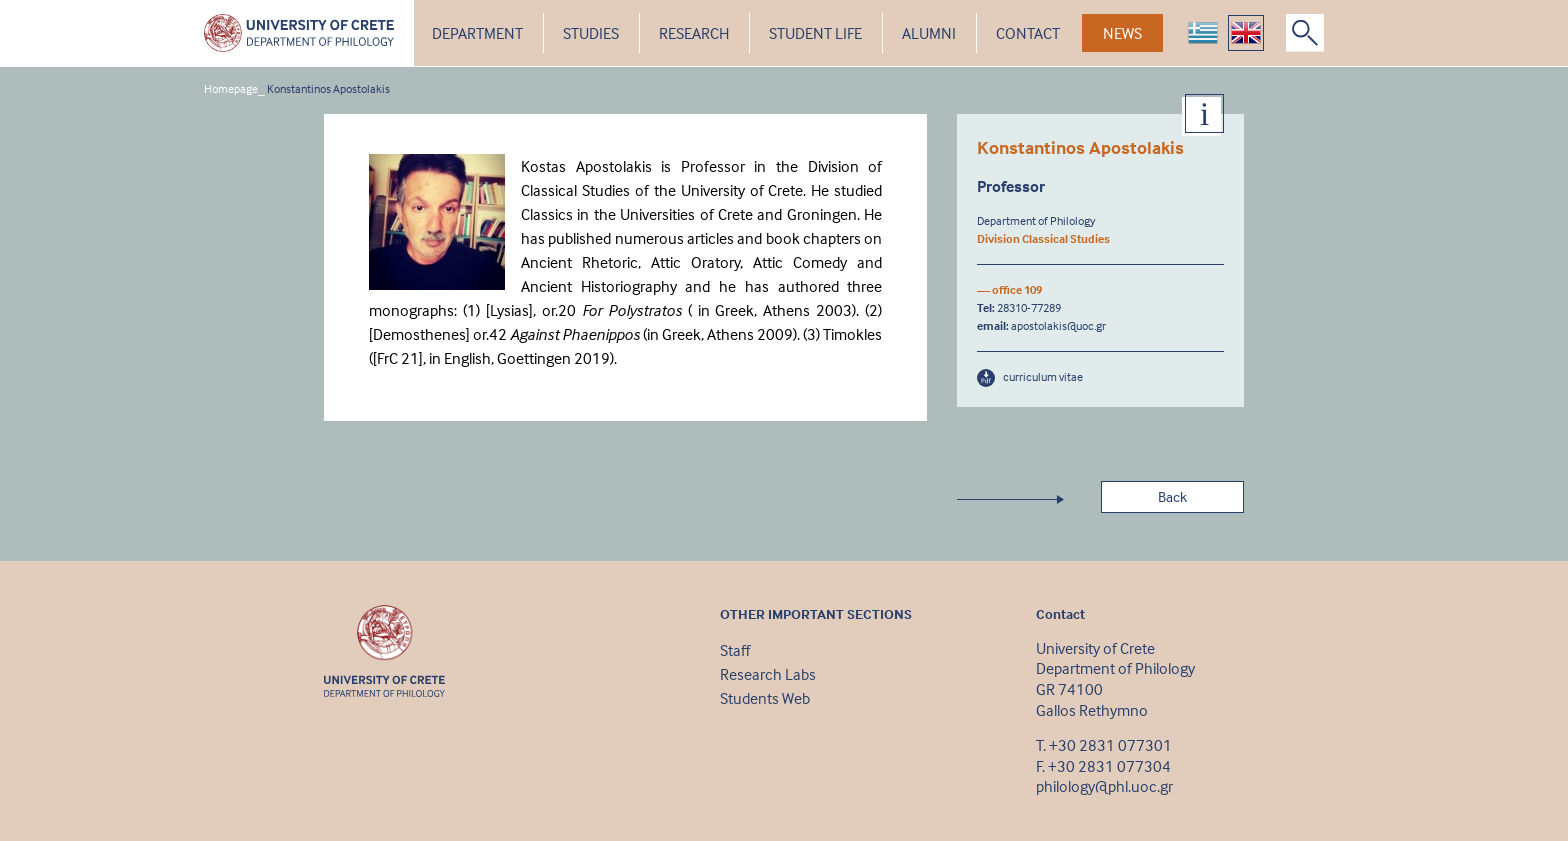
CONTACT (1028, 33)
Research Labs (768, 674)
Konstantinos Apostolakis (328, 88)
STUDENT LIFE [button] (815, 33)
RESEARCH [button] (694, 33)
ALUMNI (929, 33)
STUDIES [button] (591, 33)
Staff (735, 650)
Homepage (231, 88)
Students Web (765, 698)
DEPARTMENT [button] (477, 33)
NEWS (1122, 33)
